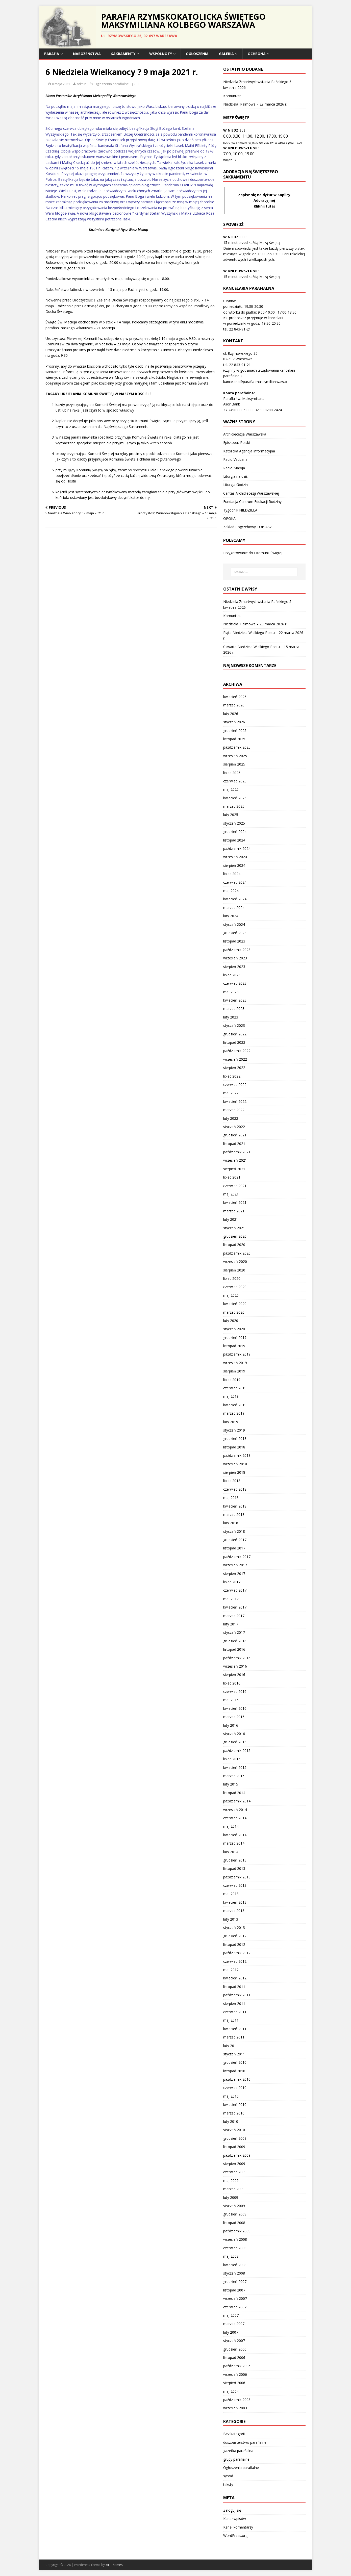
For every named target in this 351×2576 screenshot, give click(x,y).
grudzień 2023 (234, 932)
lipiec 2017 (231, 1581)
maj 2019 (231, 1396)
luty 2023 (230, 1017)
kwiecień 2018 (234, 1506)
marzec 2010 (233, 2113)
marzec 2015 (233, 1775)
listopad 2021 (234, 1143)
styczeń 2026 (234, 722)
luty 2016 (230, 1725)
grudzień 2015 (234, 1742)
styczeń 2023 (234, 1025)
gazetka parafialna (238, 2450)
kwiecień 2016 (234, 1708)
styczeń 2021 (234, 1228)
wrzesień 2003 (235, 2408)
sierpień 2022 (234, 1067)
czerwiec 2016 (234, 1691)
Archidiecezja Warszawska (244, 434)
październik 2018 (236, 1455)
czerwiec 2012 (234, 1961)
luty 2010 (230, 2121)
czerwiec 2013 (234, 1885)
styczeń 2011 (234, 2054)
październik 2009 (236, 2155)
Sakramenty (123, 53)
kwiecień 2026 (234, 696)
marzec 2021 (233, 1211)
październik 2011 (236, 1995)
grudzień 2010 (234, 2062)
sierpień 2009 (234, 2163)
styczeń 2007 (234, 2340)
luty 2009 (230, 2197)
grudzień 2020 (234, 1236)
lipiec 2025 (231, 772)
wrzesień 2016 (235, 1666)
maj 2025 (231, 789)
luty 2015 (230, 1784)
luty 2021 (230, 1219)
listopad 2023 (234, 941)
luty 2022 (230, 1118)
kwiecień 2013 (234, 1902)
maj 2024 (231, 890)
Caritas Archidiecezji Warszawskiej (251, 493)
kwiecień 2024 (234, 899)
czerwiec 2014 (234, 1818)
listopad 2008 (234, 2222)
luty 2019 (230, 1421)
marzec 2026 (233, 705)
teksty (228, 2484)
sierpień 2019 (234, 1371)
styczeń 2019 (234, 1430)
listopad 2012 (234, 1944)
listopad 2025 (234, 738)
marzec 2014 (233, 1843)
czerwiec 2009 (234, 2172)
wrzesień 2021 (235, 1160)
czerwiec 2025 (234, 781)
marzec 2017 (233, 1615)
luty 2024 (230, 915)
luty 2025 (230, 814)
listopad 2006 (234, 2357)
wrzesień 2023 (235, 958)
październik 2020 (236, 1253)
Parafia (51, 53)
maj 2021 (231, 1194)
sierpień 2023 (234, 966)
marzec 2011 (233, 2037)
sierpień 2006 (234, 2382)
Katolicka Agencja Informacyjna (249, 451)
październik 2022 (236, 1050)
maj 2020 (231, 1295)
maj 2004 (231, 2391)
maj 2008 (231, 2256)
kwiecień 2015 (234, 1767)
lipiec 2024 (231, 873)
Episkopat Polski (236, 442)
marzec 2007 (233, 2323)
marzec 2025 (233, 806)
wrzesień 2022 (235, 1059)
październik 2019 (236, 1354)
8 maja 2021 (61, 84)
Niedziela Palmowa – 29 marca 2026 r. (255, 104)
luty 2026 (230, 713)
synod (228, 2475)
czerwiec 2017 (234, 1590)
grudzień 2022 (234, 1034)
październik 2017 (236, 1556)
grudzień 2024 (234, 831)
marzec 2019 (233, 1413)
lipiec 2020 (231, 1278)
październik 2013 (236, 1877)
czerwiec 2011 (234, 2011)
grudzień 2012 (234, 1935)
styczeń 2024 (234, 924)
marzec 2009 (233, 2188)
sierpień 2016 (234, 1674)
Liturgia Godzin (235, 484)
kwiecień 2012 (234, 1978)
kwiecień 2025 (234, 798)
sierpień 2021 (234, 1168)
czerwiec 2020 (234, 1286)
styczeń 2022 (234, 1126)
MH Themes (114, 2565)
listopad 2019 (234, 1345)
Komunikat (232, 95)
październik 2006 (236, 2365)
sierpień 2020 (234, 1270)
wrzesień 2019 (235, 1362)
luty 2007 (230, 2332)
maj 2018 (231, 1497)
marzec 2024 (233, 907)
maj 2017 (231, 1598)
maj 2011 (231, 2020)
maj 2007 (231, 2315)
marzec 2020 (233, 1312)
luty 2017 (230, 1624)
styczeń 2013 (234, 1927)
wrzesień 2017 (235, 1565)
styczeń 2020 (234, 1329)
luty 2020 (230, 1320)
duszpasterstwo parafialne (244, 2442)
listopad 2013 (234, 1868)
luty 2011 (230, 2045)
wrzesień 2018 (235, 1464)
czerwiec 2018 (234, 1489)
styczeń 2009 (234, 2205)
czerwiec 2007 (234, 2307)
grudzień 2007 (234, 2281)
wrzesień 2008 (235, 2239)
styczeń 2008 (234, 2273)
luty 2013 (230, 1919)
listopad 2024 (234, 840)
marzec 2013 (233, 1910)
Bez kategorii (234, 2433)
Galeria (226, 53)
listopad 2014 (234, 1792)
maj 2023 (231, 991)
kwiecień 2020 (234, 1303)
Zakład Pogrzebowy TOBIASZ (247, 526)
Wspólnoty (160, 53)
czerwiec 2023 (234, 983)
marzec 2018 (233, 1514)
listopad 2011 (234, 1986)
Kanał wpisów (234, 2518)
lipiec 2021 (231, 1177)
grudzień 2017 (234, 1539)
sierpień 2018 (234, 1472)
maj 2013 (231, 1893)
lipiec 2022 (231, 1076)
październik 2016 (236, 1657)
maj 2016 (231, 1699)
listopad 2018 (234, 1447)
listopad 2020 (234, 1244)
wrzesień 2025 (235, 755)
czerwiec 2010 (234, 2087)
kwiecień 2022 (234, 1101)
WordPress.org (235, 2535)
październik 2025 (236, 747)
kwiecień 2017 (234, 1607)
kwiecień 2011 (234, 2028)
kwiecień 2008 (234, 2264)
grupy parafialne (236, 2459)
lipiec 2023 (231, 975)
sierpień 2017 (234, 1573)
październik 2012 (236, 1952)
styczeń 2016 (234, 1733)
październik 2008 (236, 2231)
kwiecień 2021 (234, 1202)
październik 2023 (236, 949)
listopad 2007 (234, 2290)
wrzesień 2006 (235, 2374)
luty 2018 (230, 1522)
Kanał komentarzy (238, 2527)
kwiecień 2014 (234, 1834)
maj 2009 (231, 2180)
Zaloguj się (232, 2510)
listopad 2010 (234, 2071)
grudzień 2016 (234, 1641)
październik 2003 (236, 2399)
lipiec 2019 (231, 1379)
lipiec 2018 (231, 1480)
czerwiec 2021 (234, 1185)
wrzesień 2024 (235, 856)
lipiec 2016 (231, 1683)
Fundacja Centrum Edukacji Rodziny (252, 501)
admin (81, 84)
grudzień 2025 (234, 730)
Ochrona (257, 53)
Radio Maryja (234, 468)
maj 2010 (231, 2096)
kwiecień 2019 (234, 1404)
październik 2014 (236, 1801)
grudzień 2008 (234, 2214)
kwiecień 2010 (234, 2104)
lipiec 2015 (231, 1758)
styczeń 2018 (234, 1531)
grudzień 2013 (234, 1860)
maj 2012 (231, 1969)
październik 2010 (236, 2079)
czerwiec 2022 (234, 1084)
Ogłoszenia (197, 53)
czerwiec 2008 (234, 2248)
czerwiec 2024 (234, 882)
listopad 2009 (234, 2146)
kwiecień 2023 (234, 1000)
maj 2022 (231, 1092)
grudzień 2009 (234, 2138)
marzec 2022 (233, 1109)
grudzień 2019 (234, 1337)
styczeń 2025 (234, 823)
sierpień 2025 (234, 764)
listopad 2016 (234, 1649)
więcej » (229, 160)
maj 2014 (231, 1826)
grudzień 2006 (234, 2349)
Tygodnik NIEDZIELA (240, 510)
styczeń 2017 (234, 1632)
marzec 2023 (233, 1008)
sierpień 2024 (234, 865)
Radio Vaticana (235, 459)
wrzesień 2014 (235, 1809)
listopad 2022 (234, 1042)
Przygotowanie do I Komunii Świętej (252, 552)
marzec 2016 (233, 1716)
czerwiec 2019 (234, 1388)
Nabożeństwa (87, 53)
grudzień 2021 (234, 1135)
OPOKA (229, 518)
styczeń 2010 (234, 2129)
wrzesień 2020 (235, 1261)
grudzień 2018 (234, 1438)
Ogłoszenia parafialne (111, 84)
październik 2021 (236, 1152)
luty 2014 (230, 1851)
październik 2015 (236, 1750)
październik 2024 (236, 848)
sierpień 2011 (234, 2003)
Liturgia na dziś (235, 476)
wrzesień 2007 (235, 2298)
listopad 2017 (234, 1548)
